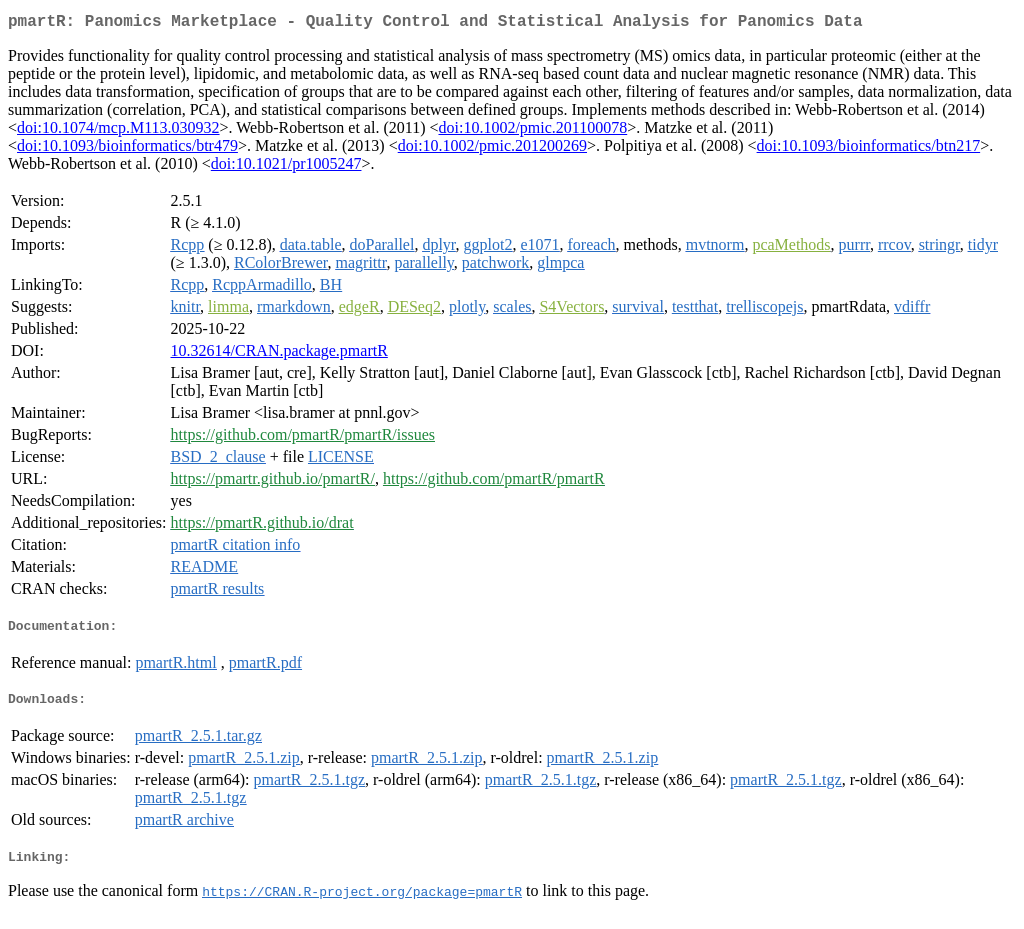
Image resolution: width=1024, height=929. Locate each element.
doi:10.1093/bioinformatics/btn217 (869, 149)
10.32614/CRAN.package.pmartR (279, 354)
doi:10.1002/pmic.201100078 (532, 131)
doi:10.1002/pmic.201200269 (492, 149)
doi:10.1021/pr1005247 (286, 167)
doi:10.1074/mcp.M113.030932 (118, 131)
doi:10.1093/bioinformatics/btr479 (127, 149)
